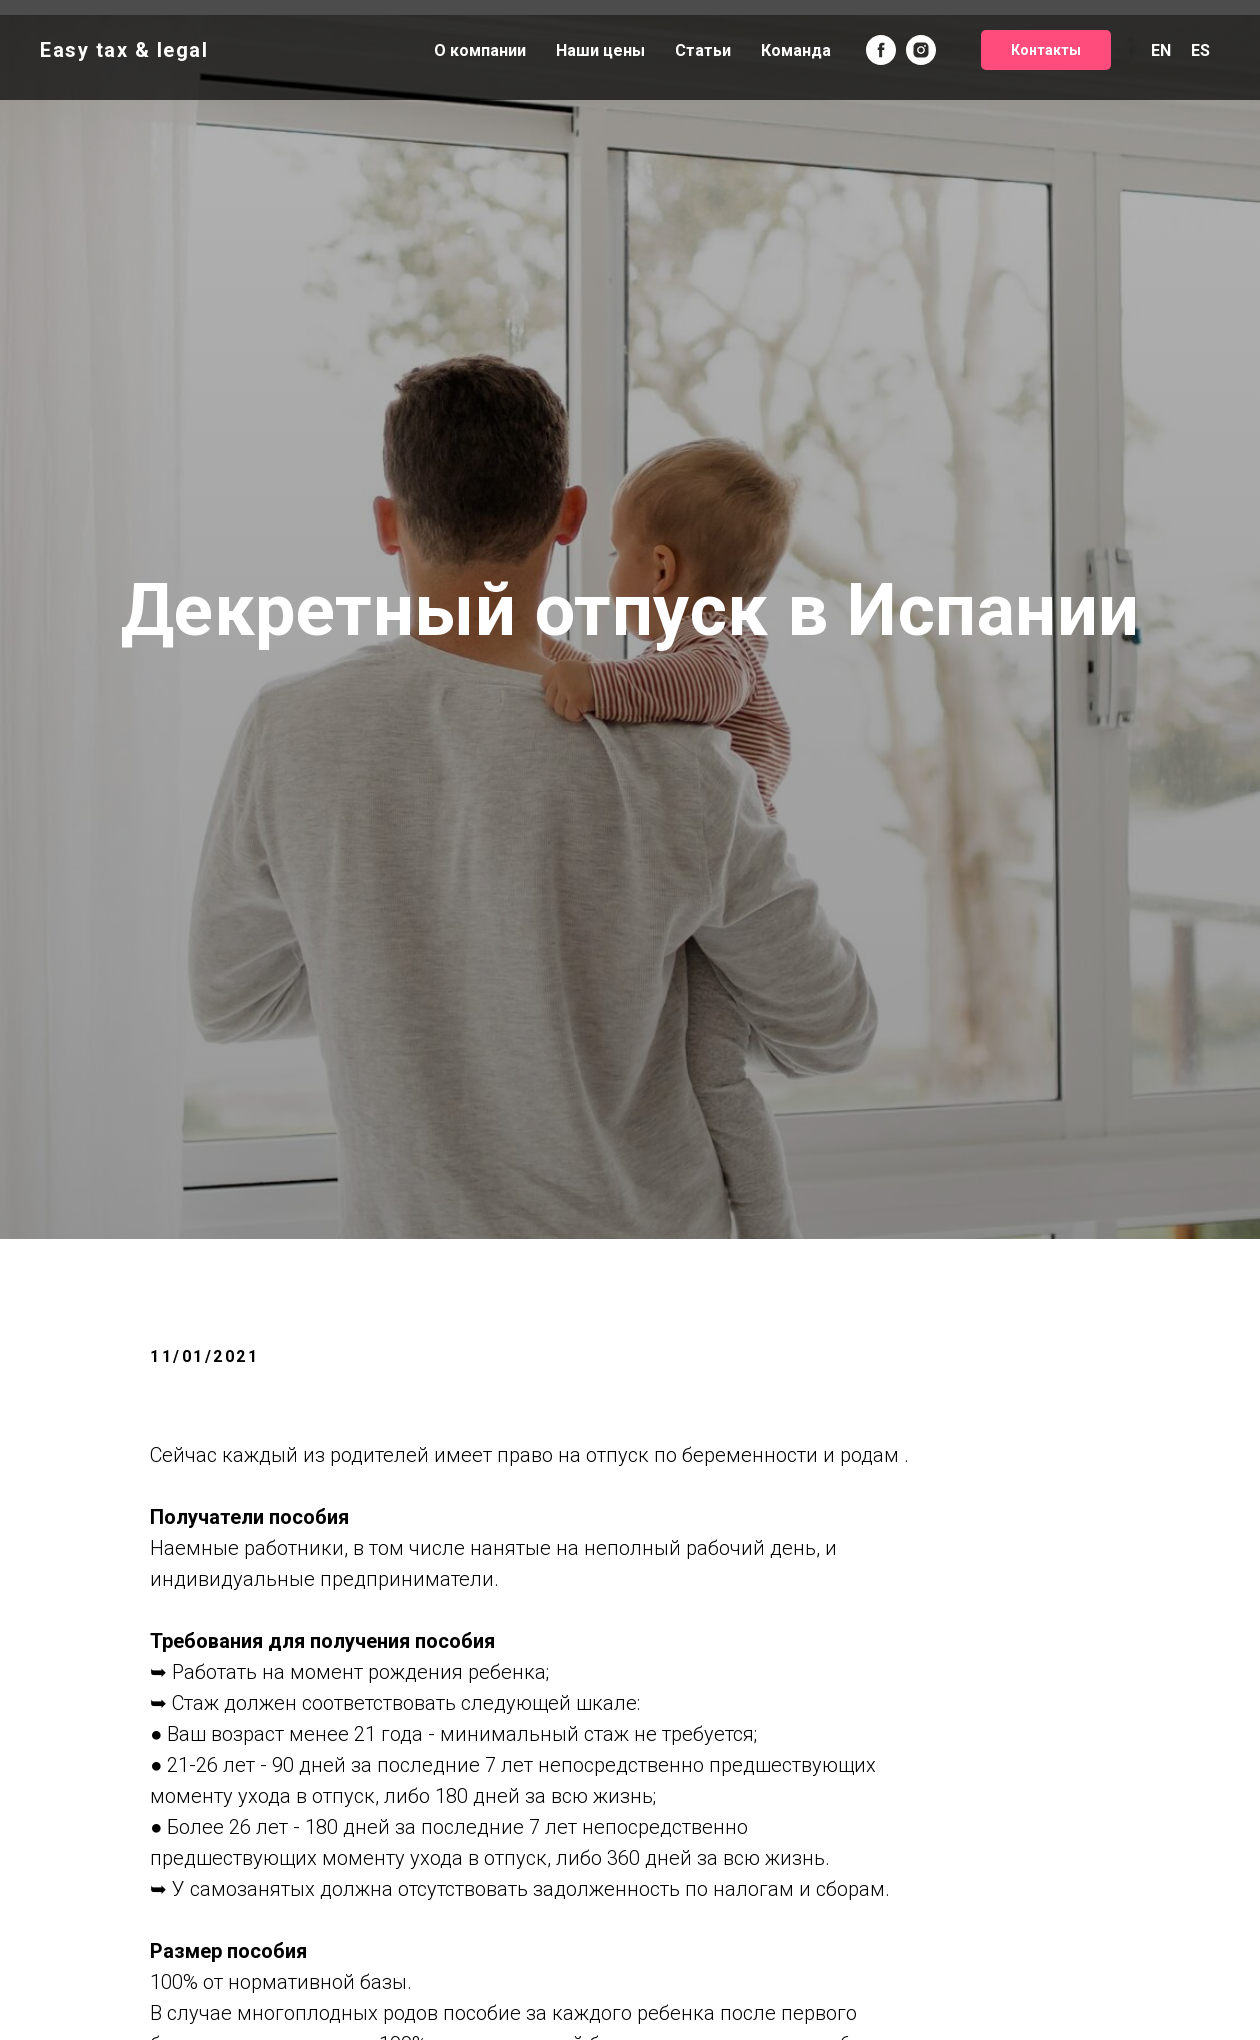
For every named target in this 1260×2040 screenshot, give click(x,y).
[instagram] (921, 50)
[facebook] (881, 50)
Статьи (703, 50)
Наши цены (600, 50)
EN (1161, 50)
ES (1200, 50)
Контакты (1046, 50)
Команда (796, 50)
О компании (480, 50)
